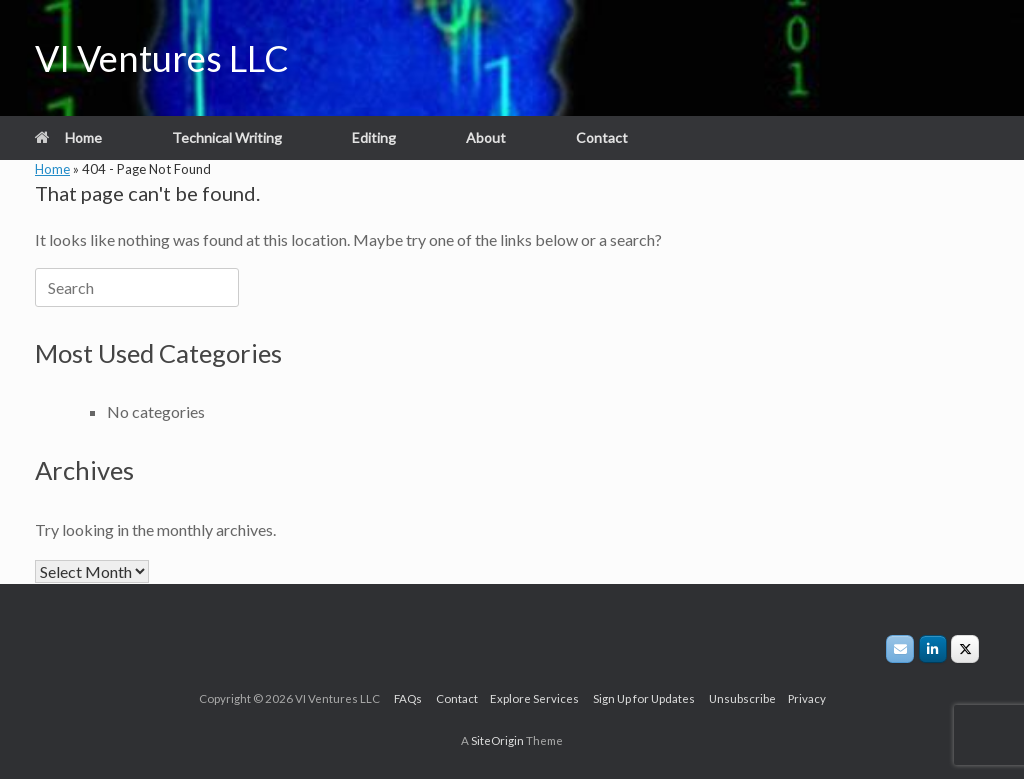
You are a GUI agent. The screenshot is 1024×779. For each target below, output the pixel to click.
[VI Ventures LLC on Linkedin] (933, 649)
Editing (374, 137)
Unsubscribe (743, 698)
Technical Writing (227, 137)
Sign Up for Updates (651, 698)
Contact (602, 137)
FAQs (415, 698)
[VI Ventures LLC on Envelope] (900, 649)
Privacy (802, 698)
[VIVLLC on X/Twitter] (965, 649)
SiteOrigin (497, 740)
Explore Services (541, 698)
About (486, 137)
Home (68, 137)
